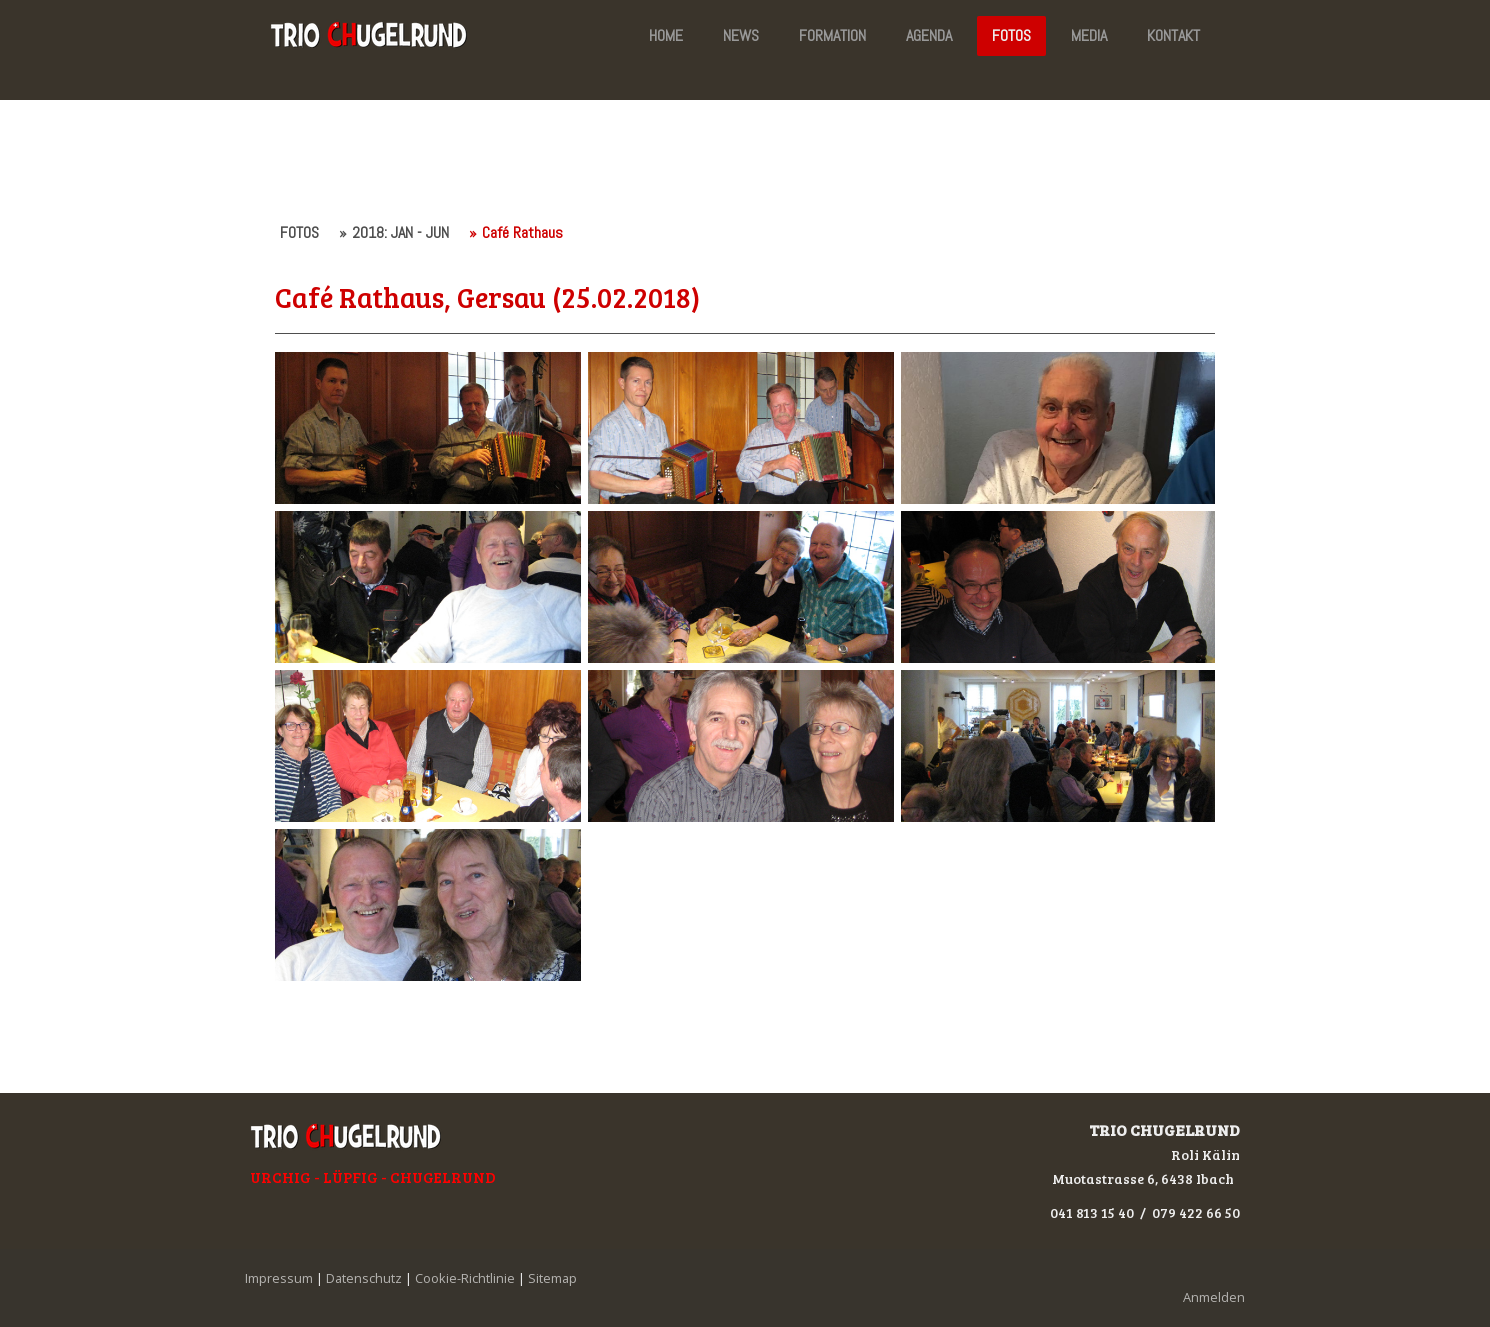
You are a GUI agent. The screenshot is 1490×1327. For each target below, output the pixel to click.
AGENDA (929, 35)
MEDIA (1089, 35)
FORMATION (832, 35)
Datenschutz (364, 1278)
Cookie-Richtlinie (465, 1278)
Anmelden (1214, 1297)
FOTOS (1011, 35)
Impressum (279, 1278)
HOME (666, 35)
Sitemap (552, 1278)
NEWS (741, 35)
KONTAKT (1173, 35)
